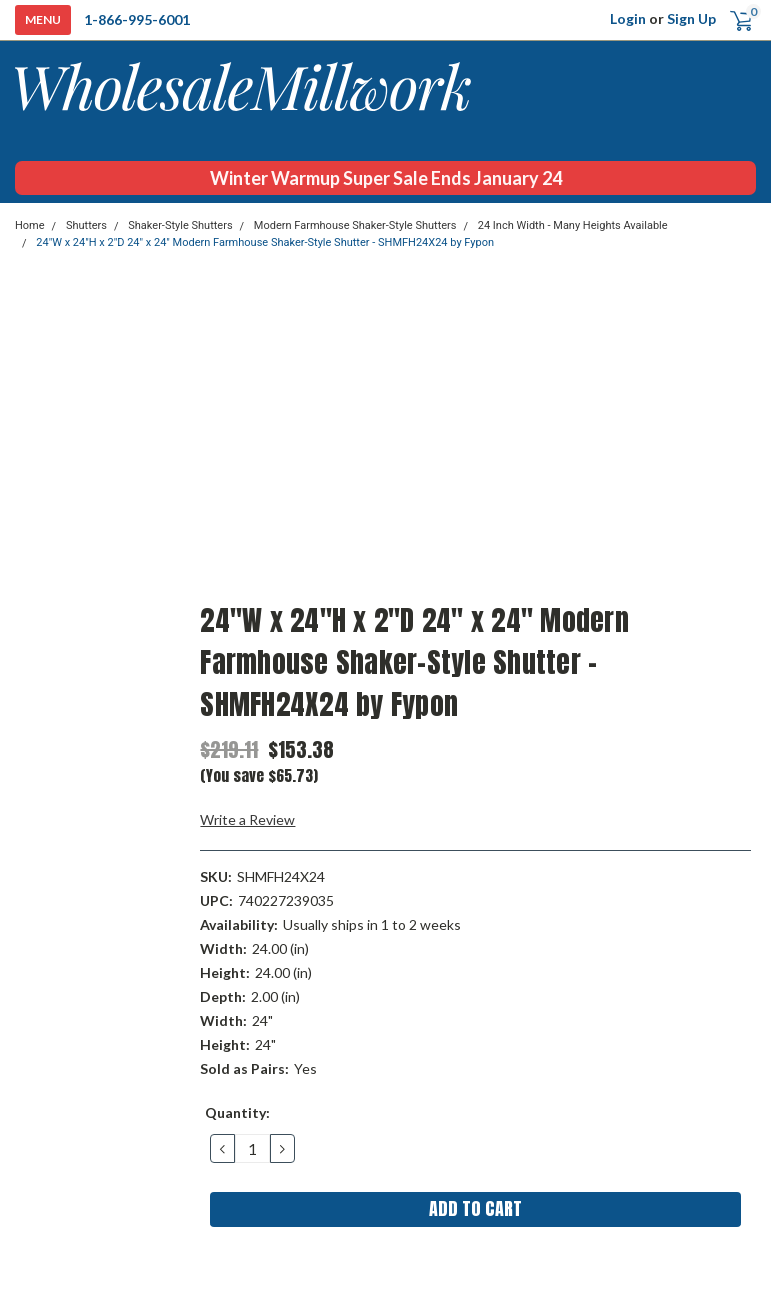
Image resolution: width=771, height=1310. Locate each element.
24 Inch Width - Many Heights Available (573, 225)
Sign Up (691, 18)
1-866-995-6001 (137, 19)
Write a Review (247, 819)
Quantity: (237, 1112)
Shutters (86, 225)
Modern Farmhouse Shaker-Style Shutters (355, 225)
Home (30, 225)
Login (628, 18)
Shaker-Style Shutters (180, 225)
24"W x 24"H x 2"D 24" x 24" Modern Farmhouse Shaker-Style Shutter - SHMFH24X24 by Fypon (265, 242)
